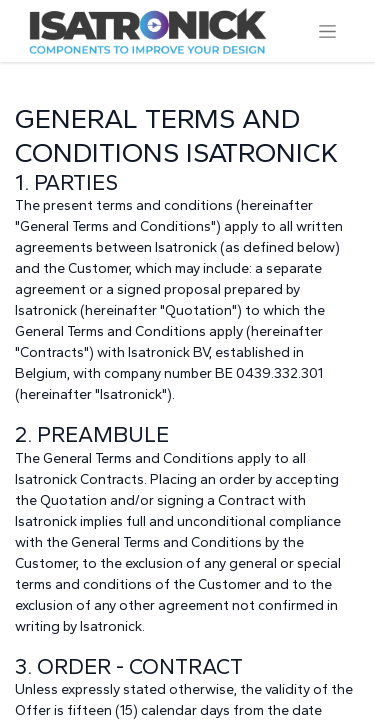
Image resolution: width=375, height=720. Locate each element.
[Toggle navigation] (327, 31)
